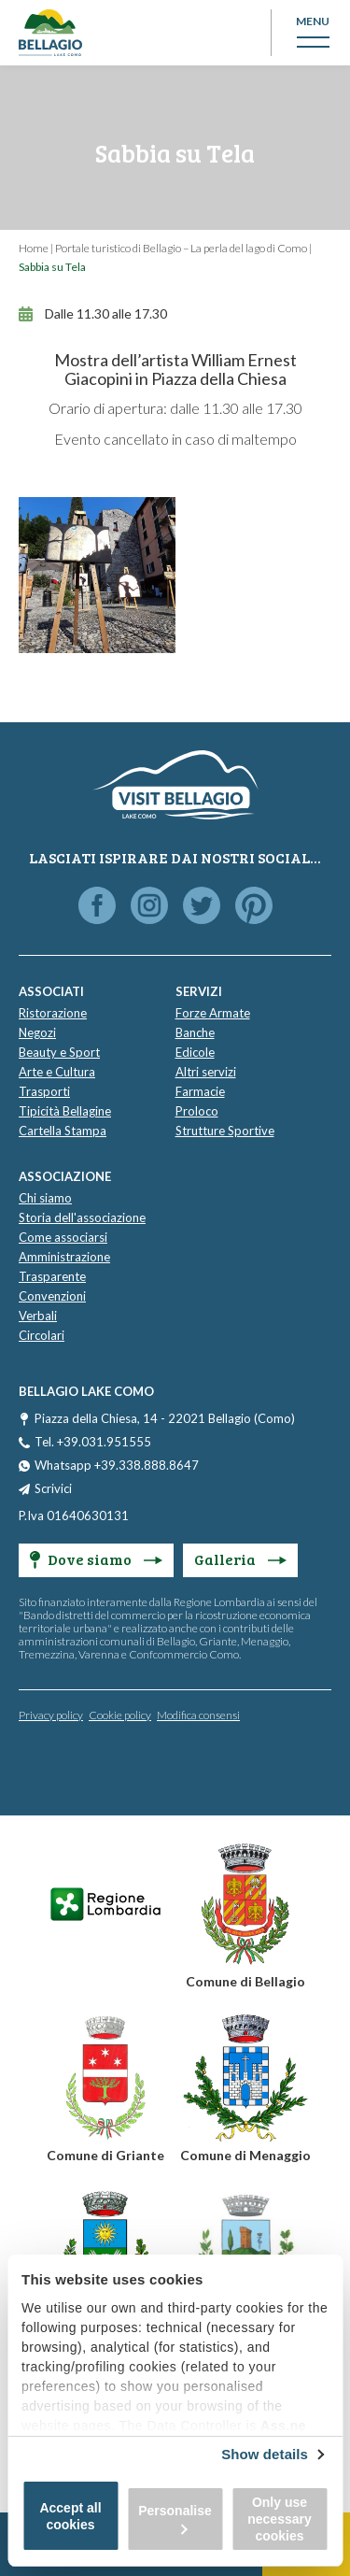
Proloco (196, 1110)
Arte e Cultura (57, 1071)
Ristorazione (53, 1012)
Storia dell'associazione (82, 1217)
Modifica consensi (198, 1715)
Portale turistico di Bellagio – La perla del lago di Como (181, 248)
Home (34, 248)
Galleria (240, 1559)
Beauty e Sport (59, 1052)
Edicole (195, 1052)
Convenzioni (52, 1295)
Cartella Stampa (62, 1130)
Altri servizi (205, 1071)
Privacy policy (51, 1715)
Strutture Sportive (224, 1130)
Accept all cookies (70, 2516)
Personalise (175, 2518)
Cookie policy (120, 1715)
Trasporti (44, 1091)
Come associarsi (63, 1237)
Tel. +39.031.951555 (93, 1441)
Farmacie (200, 1091)
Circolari (41, 1335)
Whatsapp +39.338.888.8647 (117, 1465)
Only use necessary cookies (279, 2519)
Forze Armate (212, 1012)
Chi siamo (45, 1197)
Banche (195, 1032)
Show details (264, 2454)
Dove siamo (96, 1559)
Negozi (37, 1032)
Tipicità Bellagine (65, 1110)
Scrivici (53, 1488)
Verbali (38, 1315)
